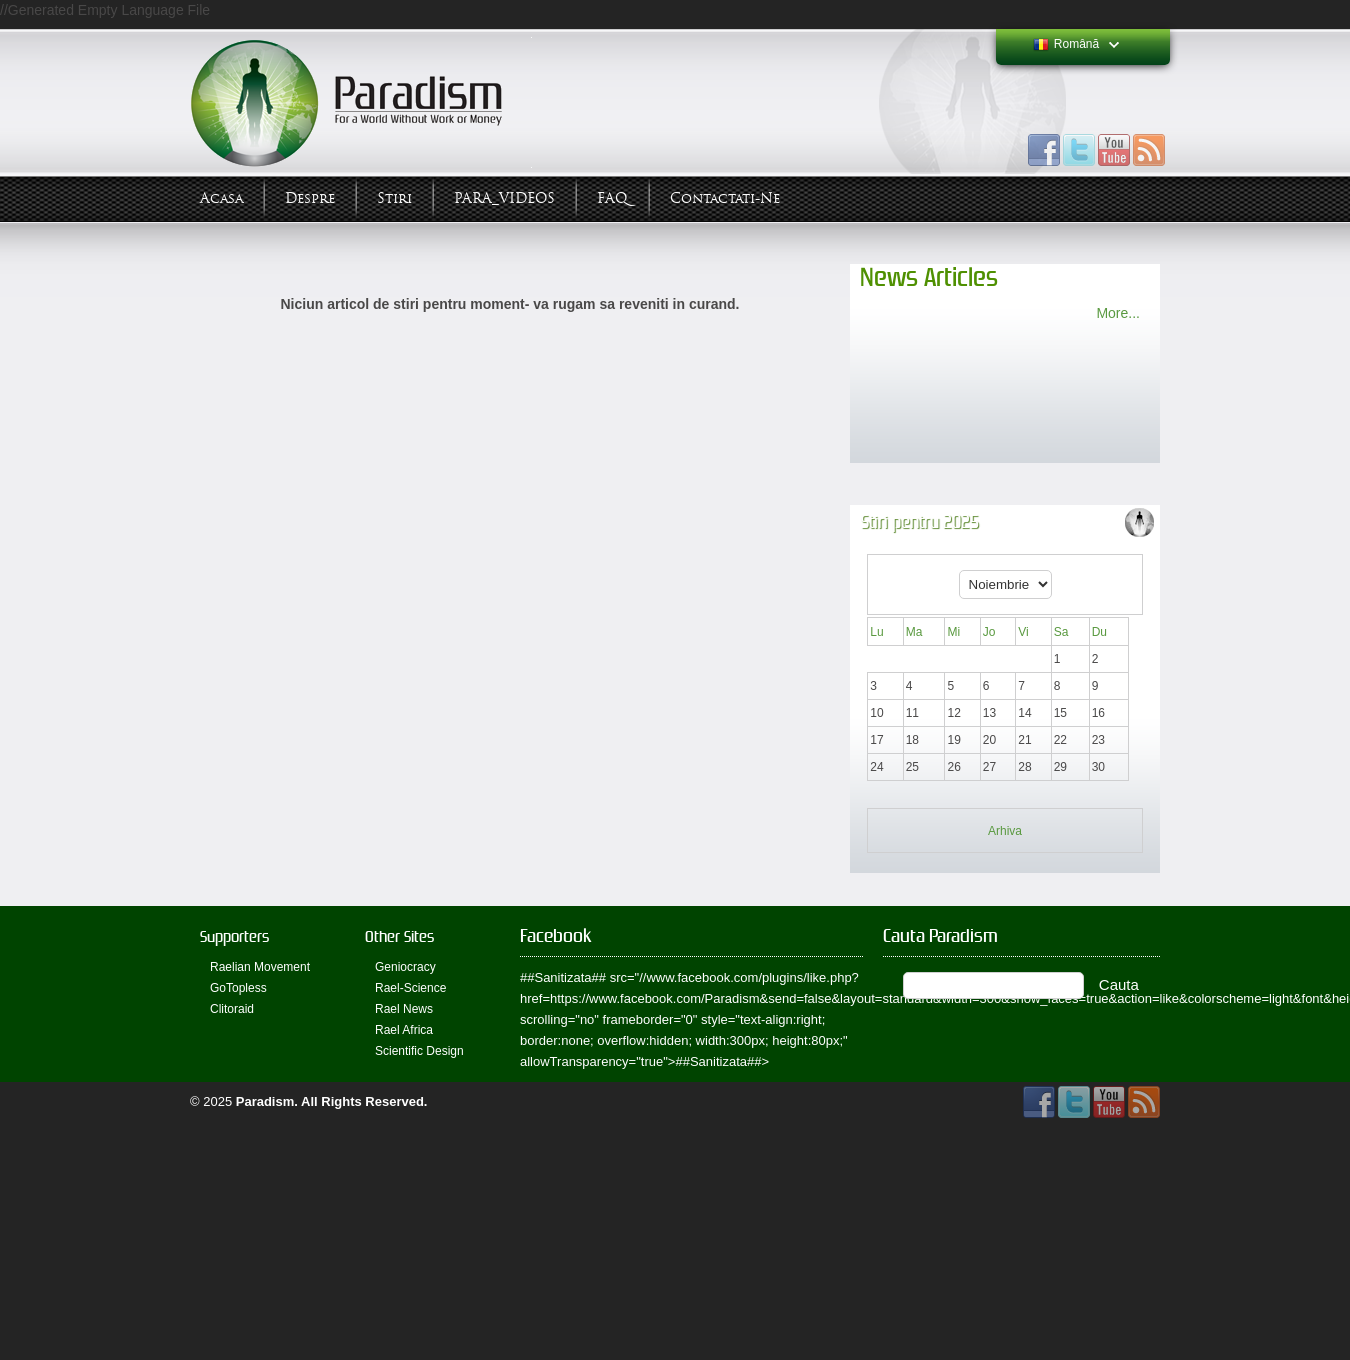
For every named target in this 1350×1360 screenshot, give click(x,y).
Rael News (404, 1009)
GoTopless (238, 988)
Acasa (221, 198)
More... (1118, 313)
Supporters (234, 936)
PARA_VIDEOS (504, 198)
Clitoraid (232, 1009)
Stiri (394, 198)
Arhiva (1005, 831)
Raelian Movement (260, 967)
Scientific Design (419, 1051)
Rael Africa (404, 1030)
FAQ (612, 198)
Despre (310, 198)
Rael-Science (410, 988)
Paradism (265, 1101)
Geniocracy (405, 967)
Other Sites (399, 936)
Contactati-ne (725, 198)
